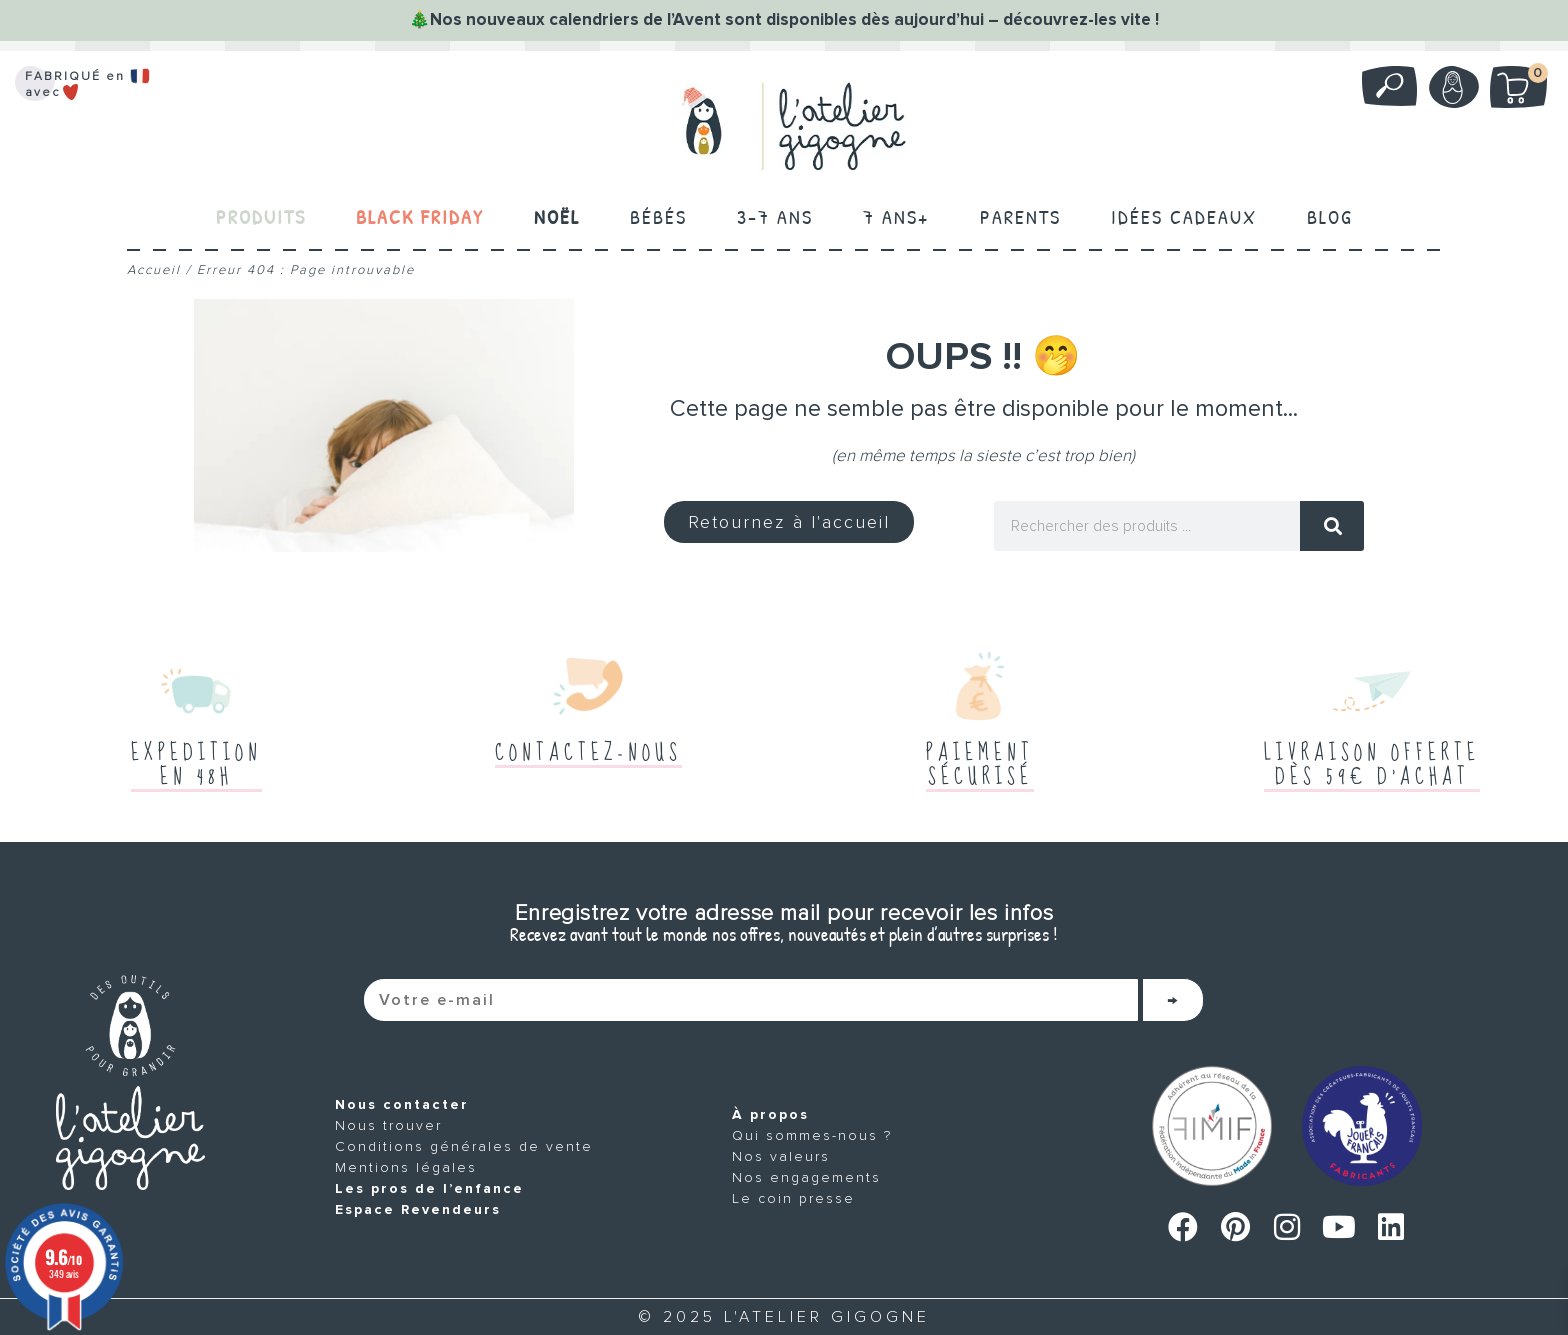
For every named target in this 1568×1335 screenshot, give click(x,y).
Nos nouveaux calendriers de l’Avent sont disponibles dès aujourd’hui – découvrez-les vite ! (794, 19)
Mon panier (1529, 77)
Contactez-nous (588, 753)
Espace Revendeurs (418, 1209)
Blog (1330, 216)
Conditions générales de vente (464, 1146)
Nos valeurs (782, 1156)
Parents (1020, 216)
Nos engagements (807, 1177)
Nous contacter (402, 1104)
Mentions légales (406, 1167)
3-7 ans (775, 216)
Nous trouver (388, 1125)
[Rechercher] (1332, 526)
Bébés (658, 216)
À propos (771, 1114)
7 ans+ (896, 216)
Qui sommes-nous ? (813, 1135)
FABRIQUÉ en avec (90, 84)
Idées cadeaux (1184, 216)
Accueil (154, 270)
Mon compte (1451, 87)
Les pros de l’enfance (429, 1188)
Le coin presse (794, 1198)
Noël (557, 216)
